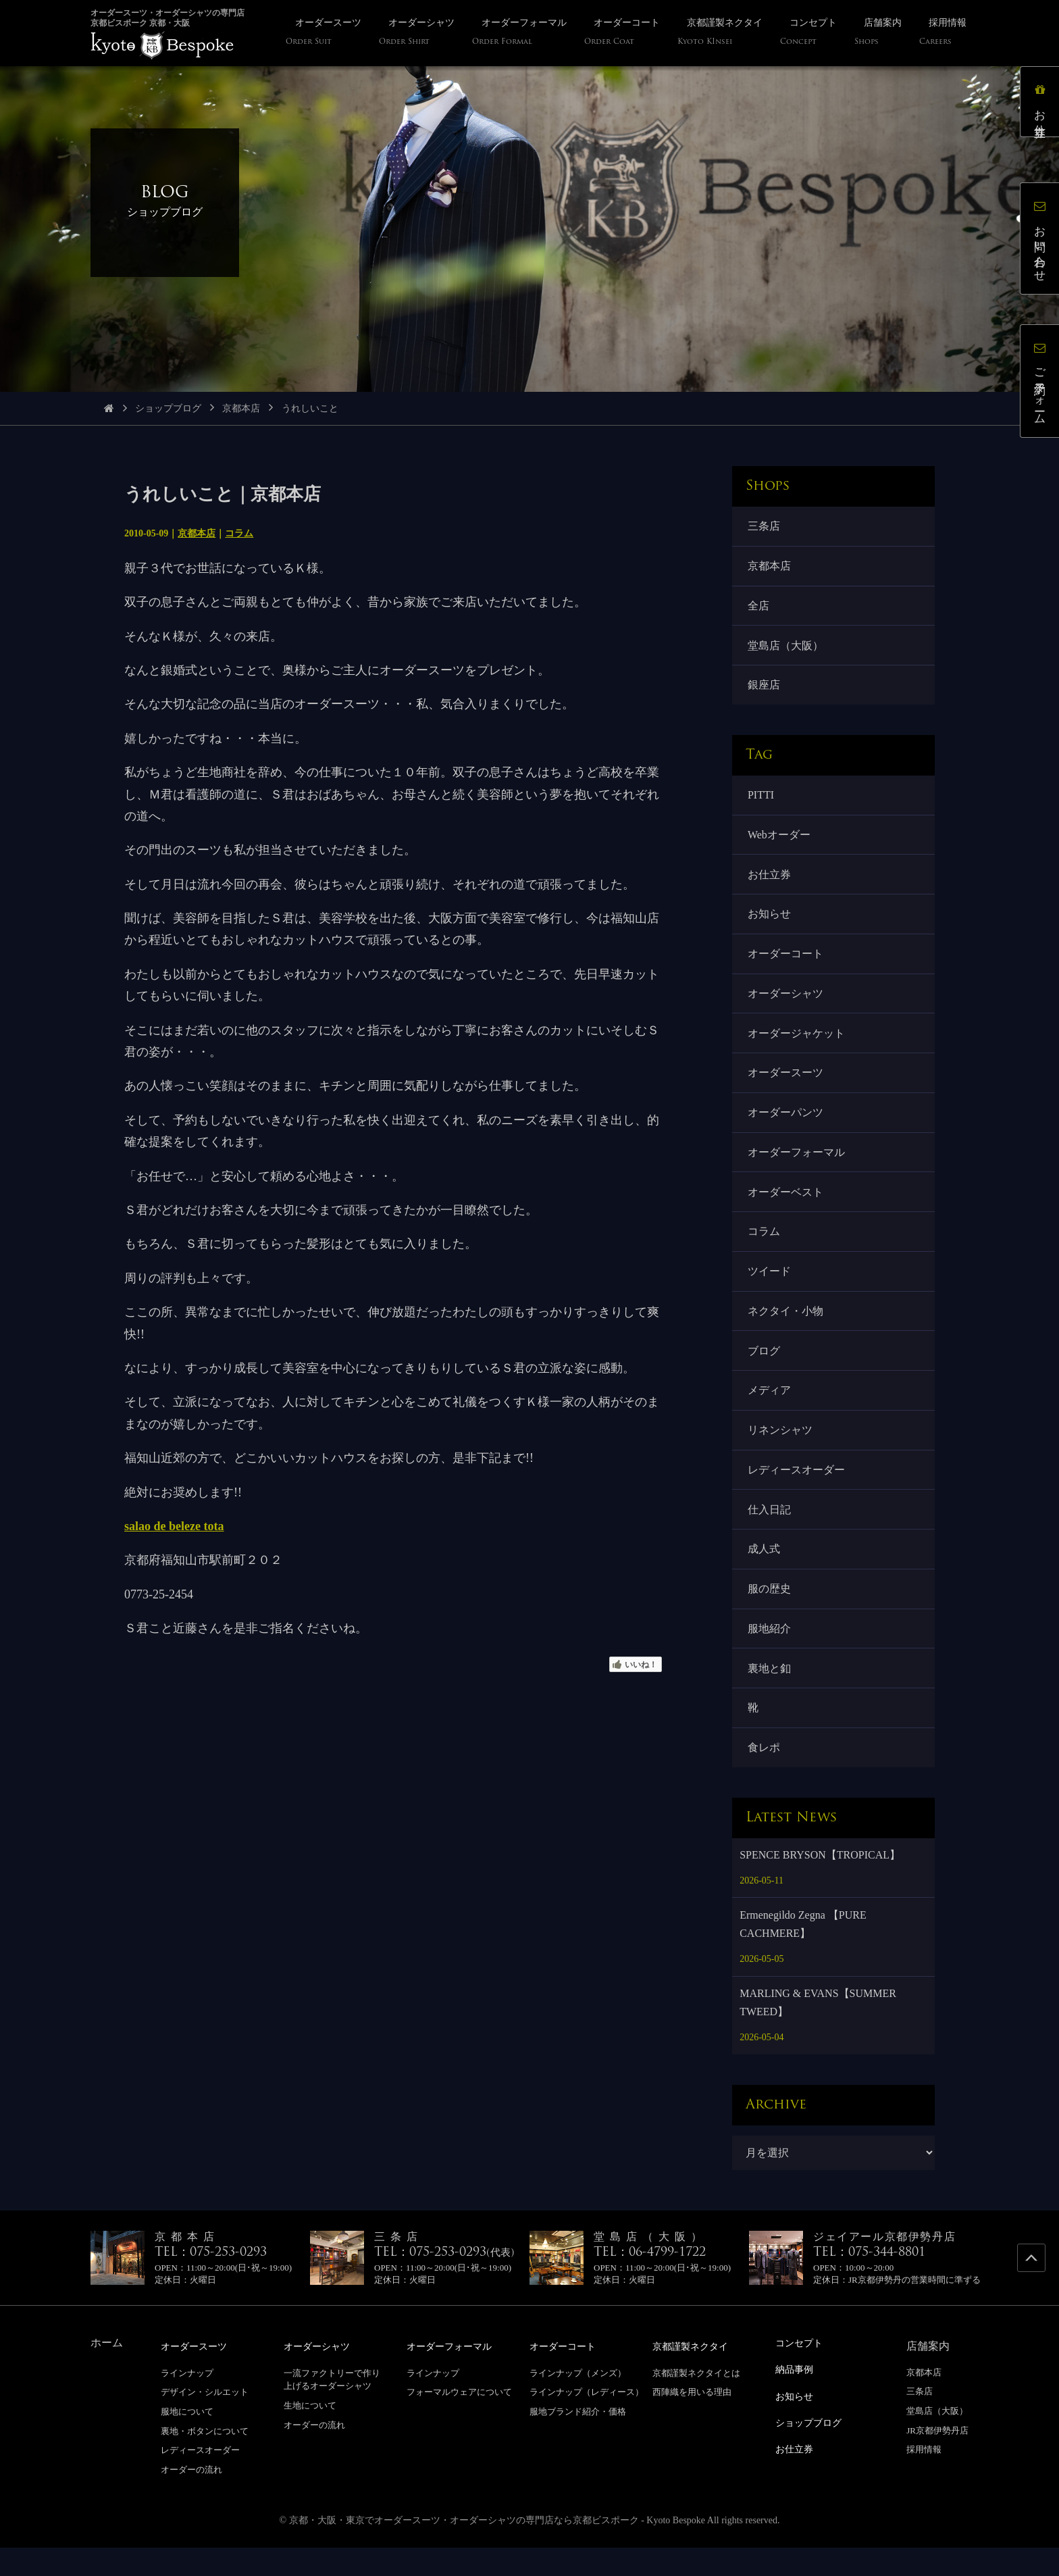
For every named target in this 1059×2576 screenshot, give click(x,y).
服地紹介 (770, 1654)
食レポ (764, 1776)
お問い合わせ (1041, 240)
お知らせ (770, 922)
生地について (310, 2434)
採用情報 (923, 2478)
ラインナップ (187, 2401)
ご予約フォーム (1041, 383)
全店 (759, 607)
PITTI (761, 800)
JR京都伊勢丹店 (937, 2459)
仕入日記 (770, 1532)
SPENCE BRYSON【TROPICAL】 (820, 1884)
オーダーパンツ (786, 1125)
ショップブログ (168, 408)
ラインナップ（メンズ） (578, 2401)
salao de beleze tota (174, 1526)
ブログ (764, 1369)
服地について (187, 2440)
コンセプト (802, 2371)
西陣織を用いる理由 (691, 2421)
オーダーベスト (786, 1207)
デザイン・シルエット (205, 2421)
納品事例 (797, 2397)
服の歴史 (770, 1613)
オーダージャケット (797, 1044)
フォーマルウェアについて (459, 2421)
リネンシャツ (780, 1451)
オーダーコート (786, 963)
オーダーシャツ (786, 1003)
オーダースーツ (786, 1084)
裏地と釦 (770, 1694)
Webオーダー (779, 841)
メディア (770, 1410)
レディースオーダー (797, 1491)
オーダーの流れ (191, 2498)
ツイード (770, 1288)
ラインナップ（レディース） (587, 2421)
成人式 (764, 1573)
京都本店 (241, 408)
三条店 (764, 526)
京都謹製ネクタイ (695, 2375)
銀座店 (764, 689)
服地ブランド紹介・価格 (578, 2440)
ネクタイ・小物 (786, 1328)
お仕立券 (770, 881)
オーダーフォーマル (797, 1166)
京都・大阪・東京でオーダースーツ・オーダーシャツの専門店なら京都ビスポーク (464, 2549)
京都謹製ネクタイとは (696, 2401)
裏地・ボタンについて (205, 2459)
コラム (239, 533)
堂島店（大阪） (786, 649)
